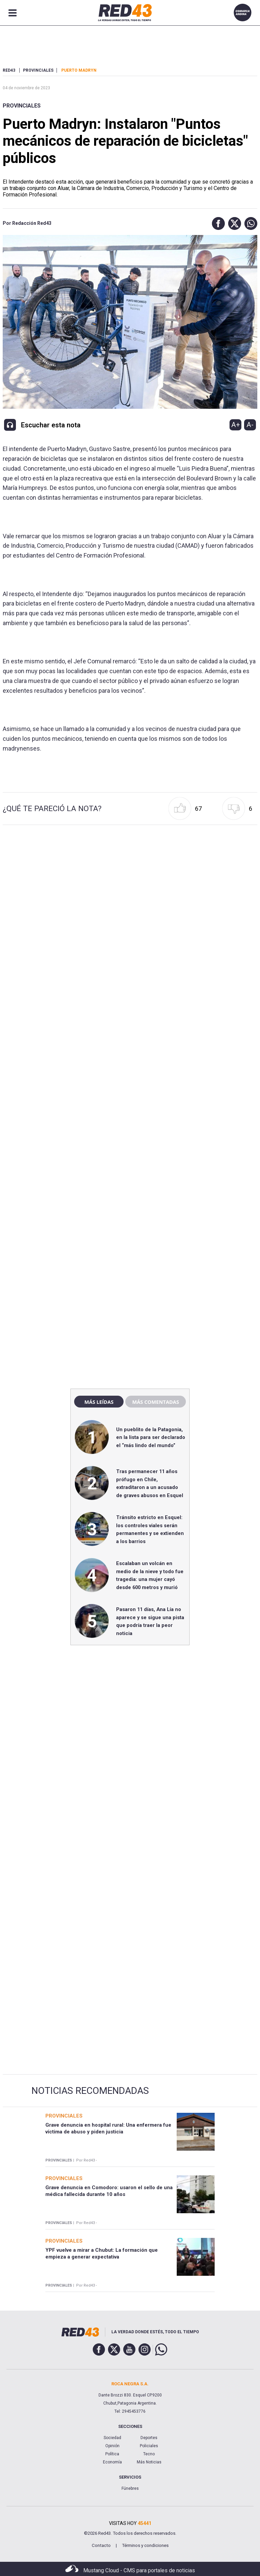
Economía (112, 2462)
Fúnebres (130, 2488)
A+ (235, 425)
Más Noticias (149, 2462)
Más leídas (98, 1401)
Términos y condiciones (145, 2545)
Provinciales (22, 105)
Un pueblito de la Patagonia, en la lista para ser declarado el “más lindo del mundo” (150, 1437)
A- (250, 425)
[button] (217, 223)
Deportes (148, 2437)
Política (112, 2454)
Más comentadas (155, 1401)
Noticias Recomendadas (90, 2090)
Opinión (112, 2445)
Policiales (149, 2445)
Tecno (149, 2454)
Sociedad (112, 2437)
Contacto (101, 2545)
